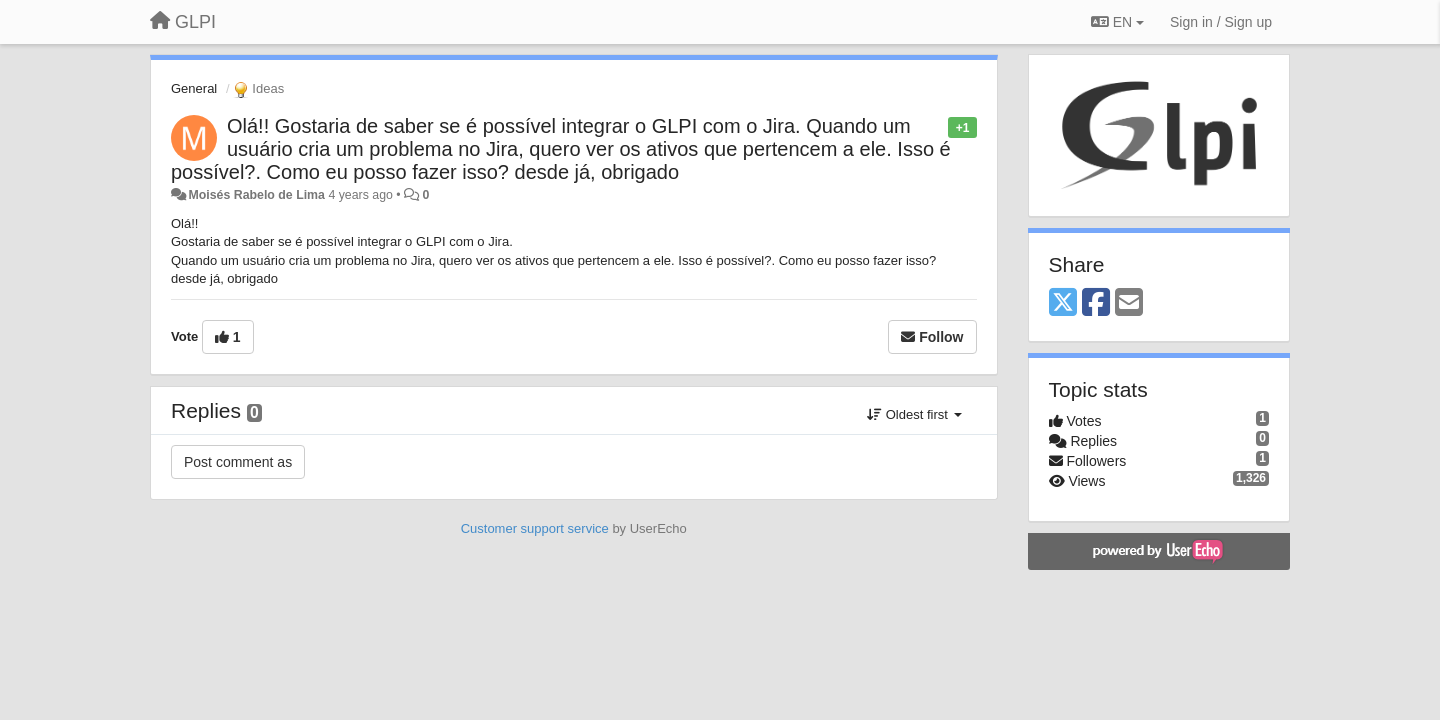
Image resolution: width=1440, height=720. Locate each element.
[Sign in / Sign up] (1221, 22)
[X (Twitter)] (1063, 303)
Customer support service (535, 528)
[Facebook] (1096, 303)
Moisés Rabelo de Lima (256, 195)
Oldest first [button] (914, 414)
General (194, 88)
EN (1117, 22)
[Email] (1129, 303)
